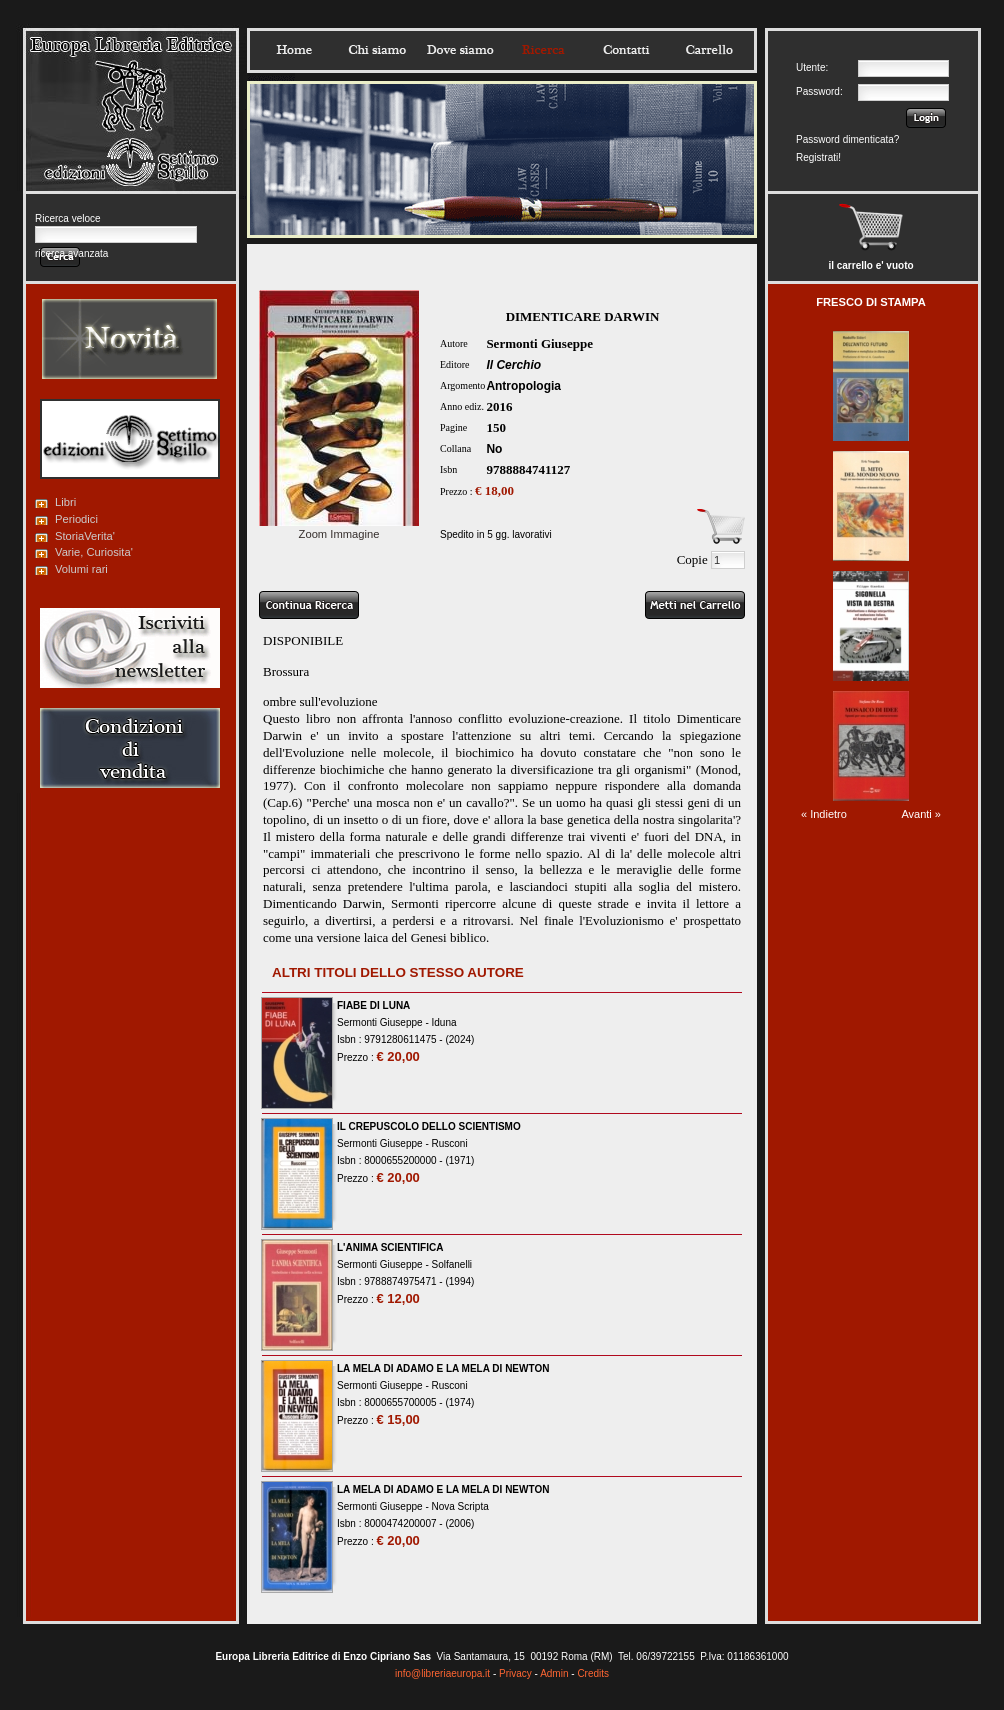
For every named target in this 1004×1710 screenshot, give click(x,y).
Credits (593, 1673)
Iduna (444, 1022)
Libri (65, 502)
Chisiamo (377, 50)
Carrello (709, 50)
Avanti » (921, 814)
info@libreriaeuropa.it (442, 1673)
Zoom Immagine (339, 528)
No (494, 449)
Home (294, 50)
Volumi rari (81, 569)
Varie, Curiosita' (94, 552)
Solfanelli (452, 1264)
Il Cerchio (513, 365)
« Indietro (824, 814)
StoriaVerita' (85, 536)
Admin (554, 1673)
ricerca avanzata (71, 253)
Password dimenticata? (847, 139)
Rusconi (450, 1143)
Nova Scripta (460, 1506)
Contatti (626, 50)
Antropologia (523, 386)
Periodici (76, 519)
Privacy (515, 1673)
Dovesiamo (460, 50)
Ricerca (543, 50)
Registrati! (818, 157)
